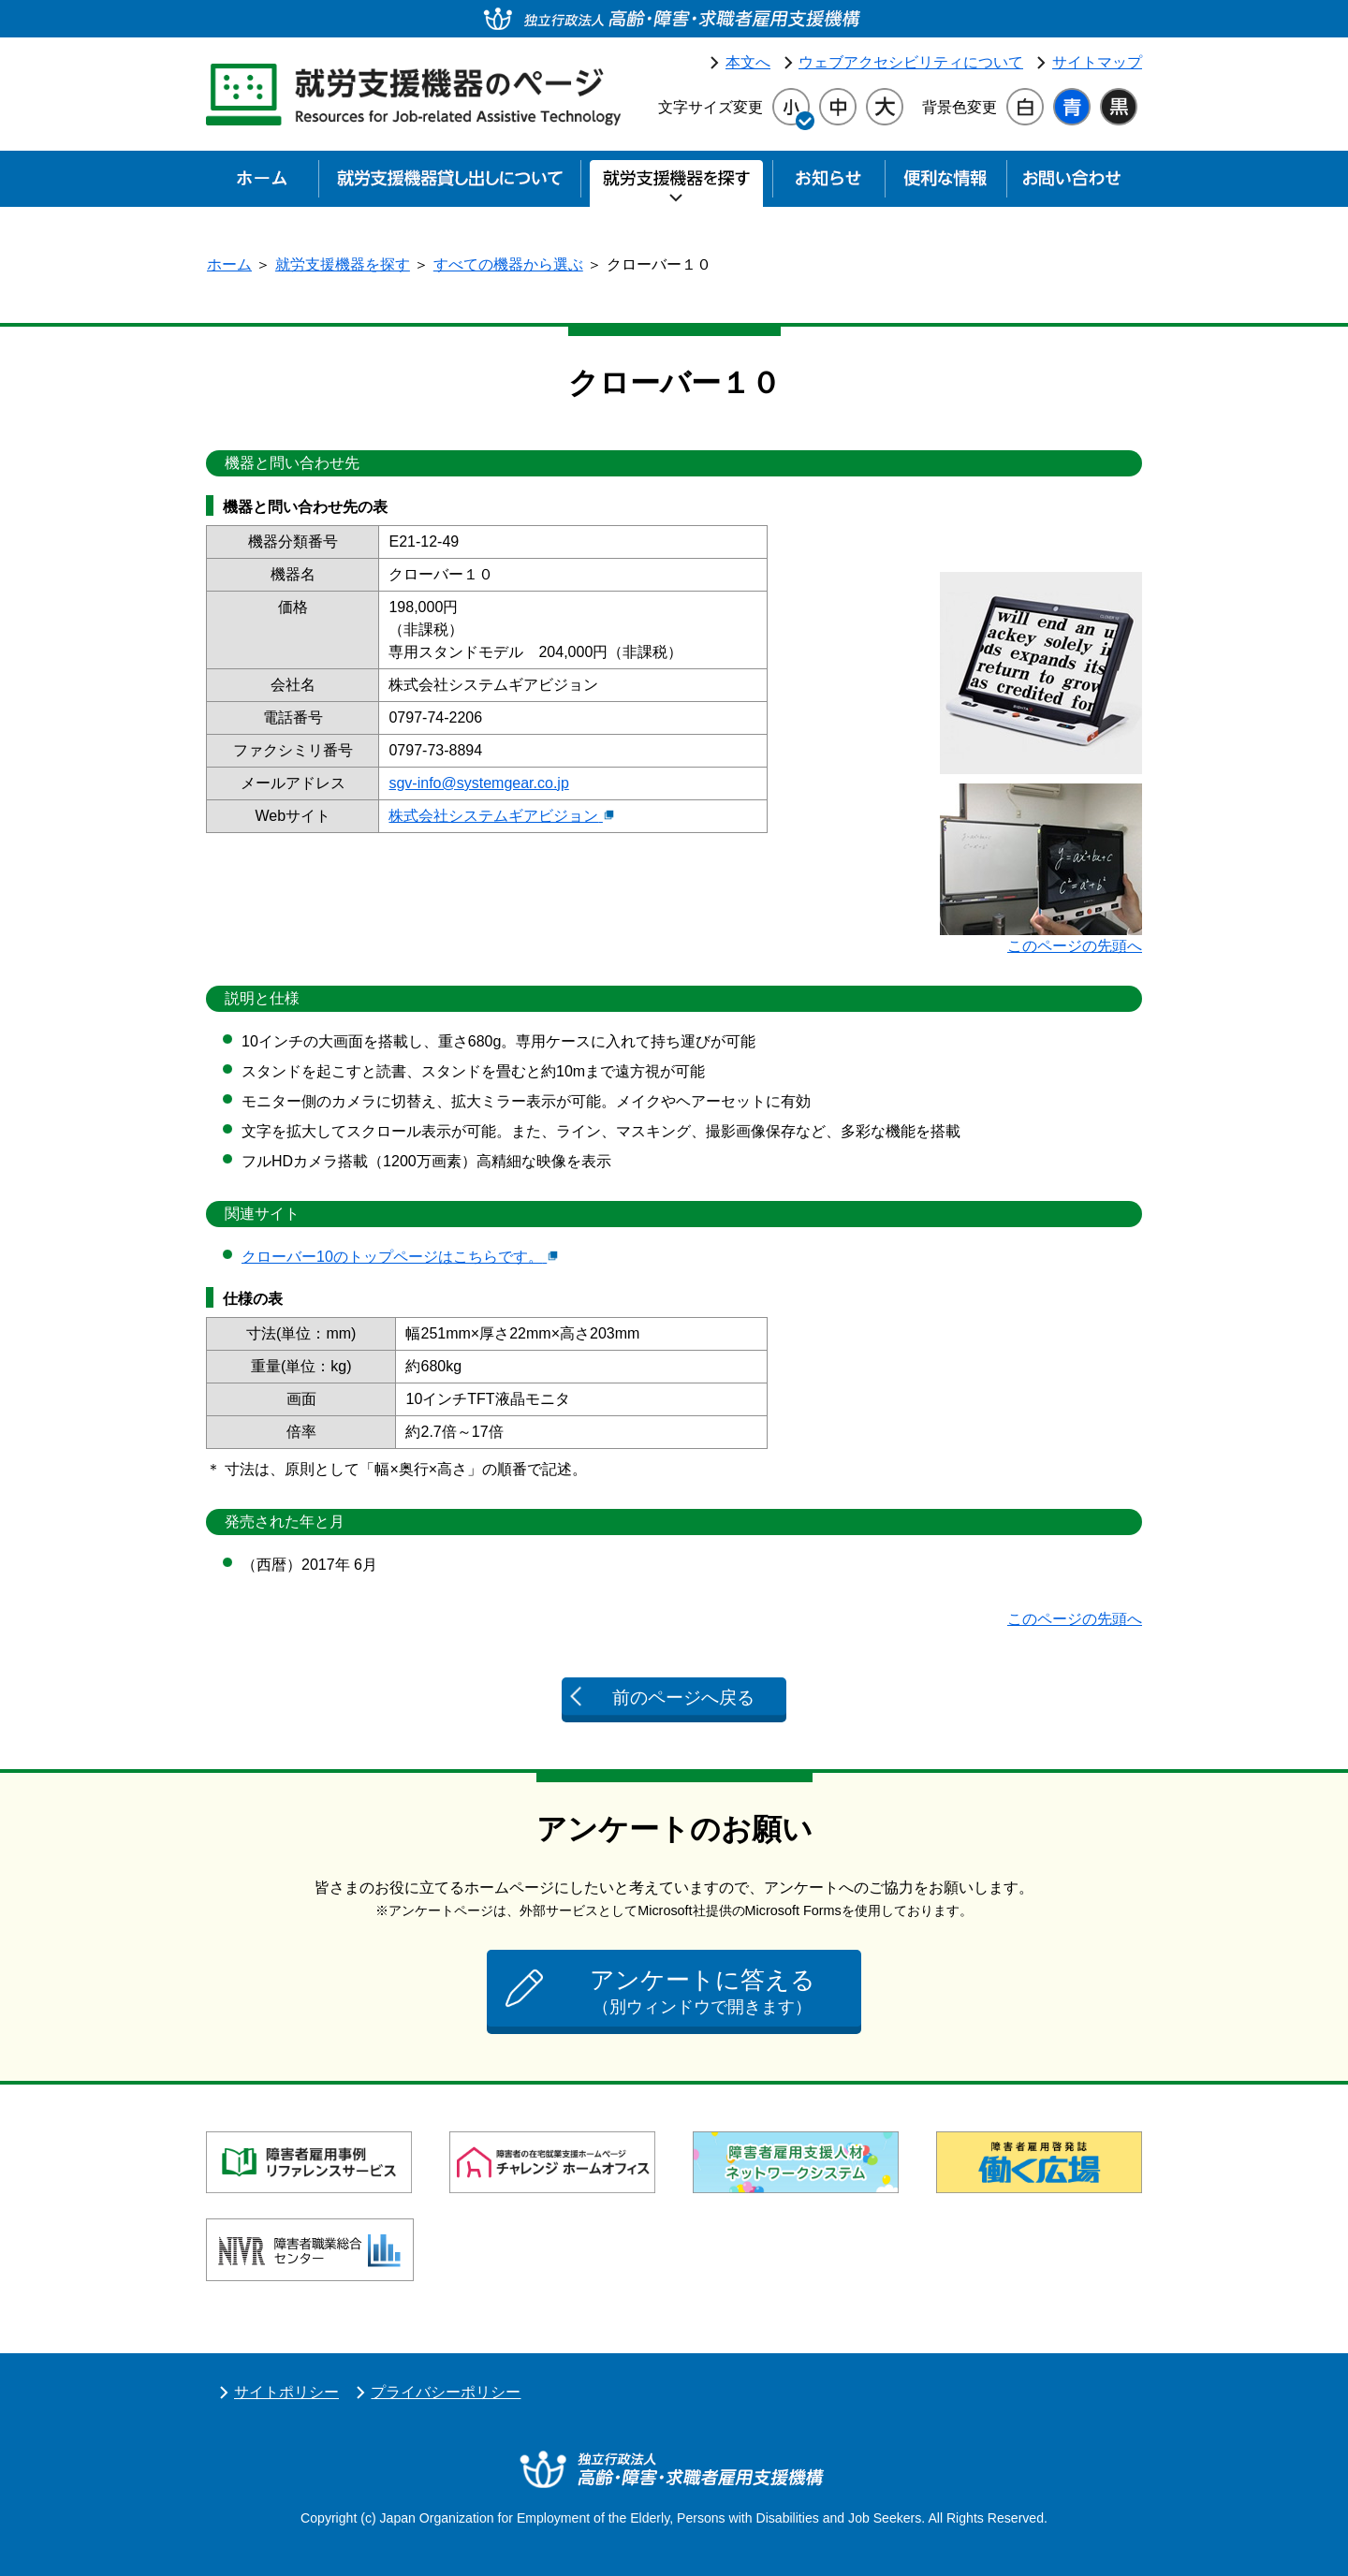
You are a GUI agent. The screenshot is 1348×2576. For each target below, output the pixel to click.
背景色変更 (959, 107)
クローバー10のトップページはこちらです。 (400, 1257)
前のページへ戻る (683, 1697)
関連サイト (262, 1214)
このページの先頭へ (1074, 946)
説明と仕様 (262, 998)
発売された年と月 (284, 1522)
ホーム (229, 264)
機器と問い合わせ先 (292, 463)
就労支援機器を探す (342, 264)
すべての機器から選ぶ (508, 264)
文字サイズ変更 (710, 107)
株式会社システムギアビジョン (501, 816)
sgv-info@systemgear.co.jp (478, 783)
